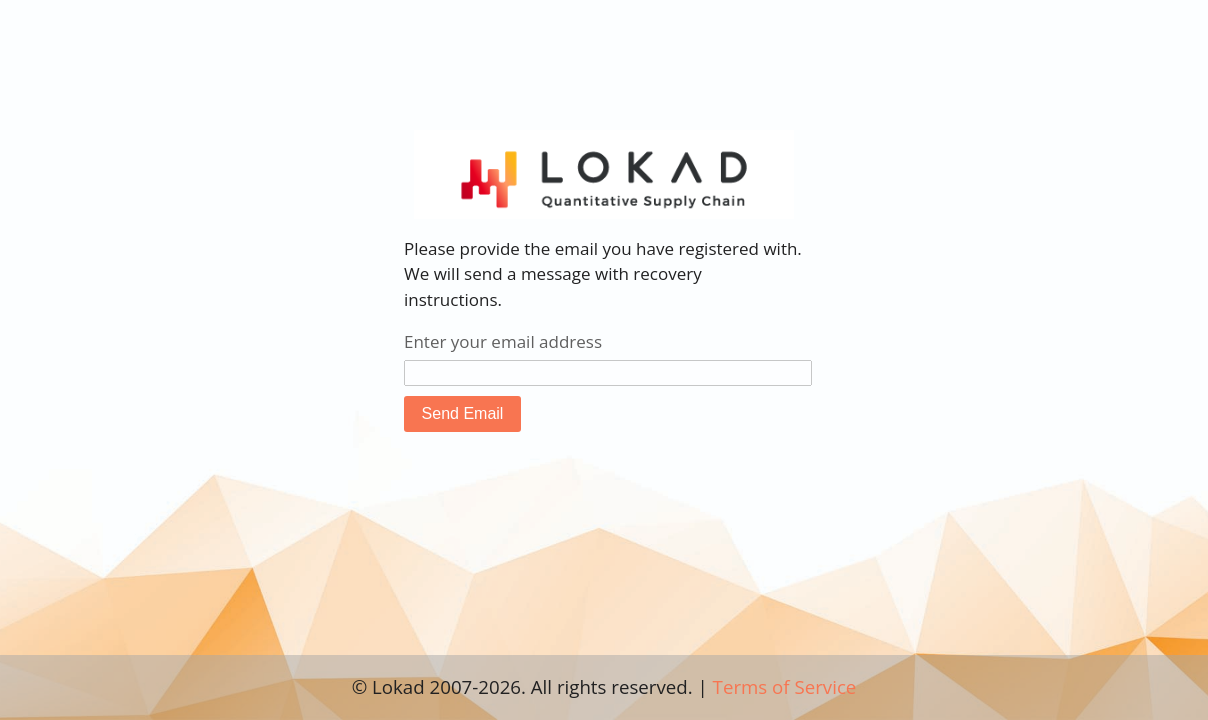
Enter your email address (503, 341)
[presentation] (652, 486)
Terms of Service (785, 686)
